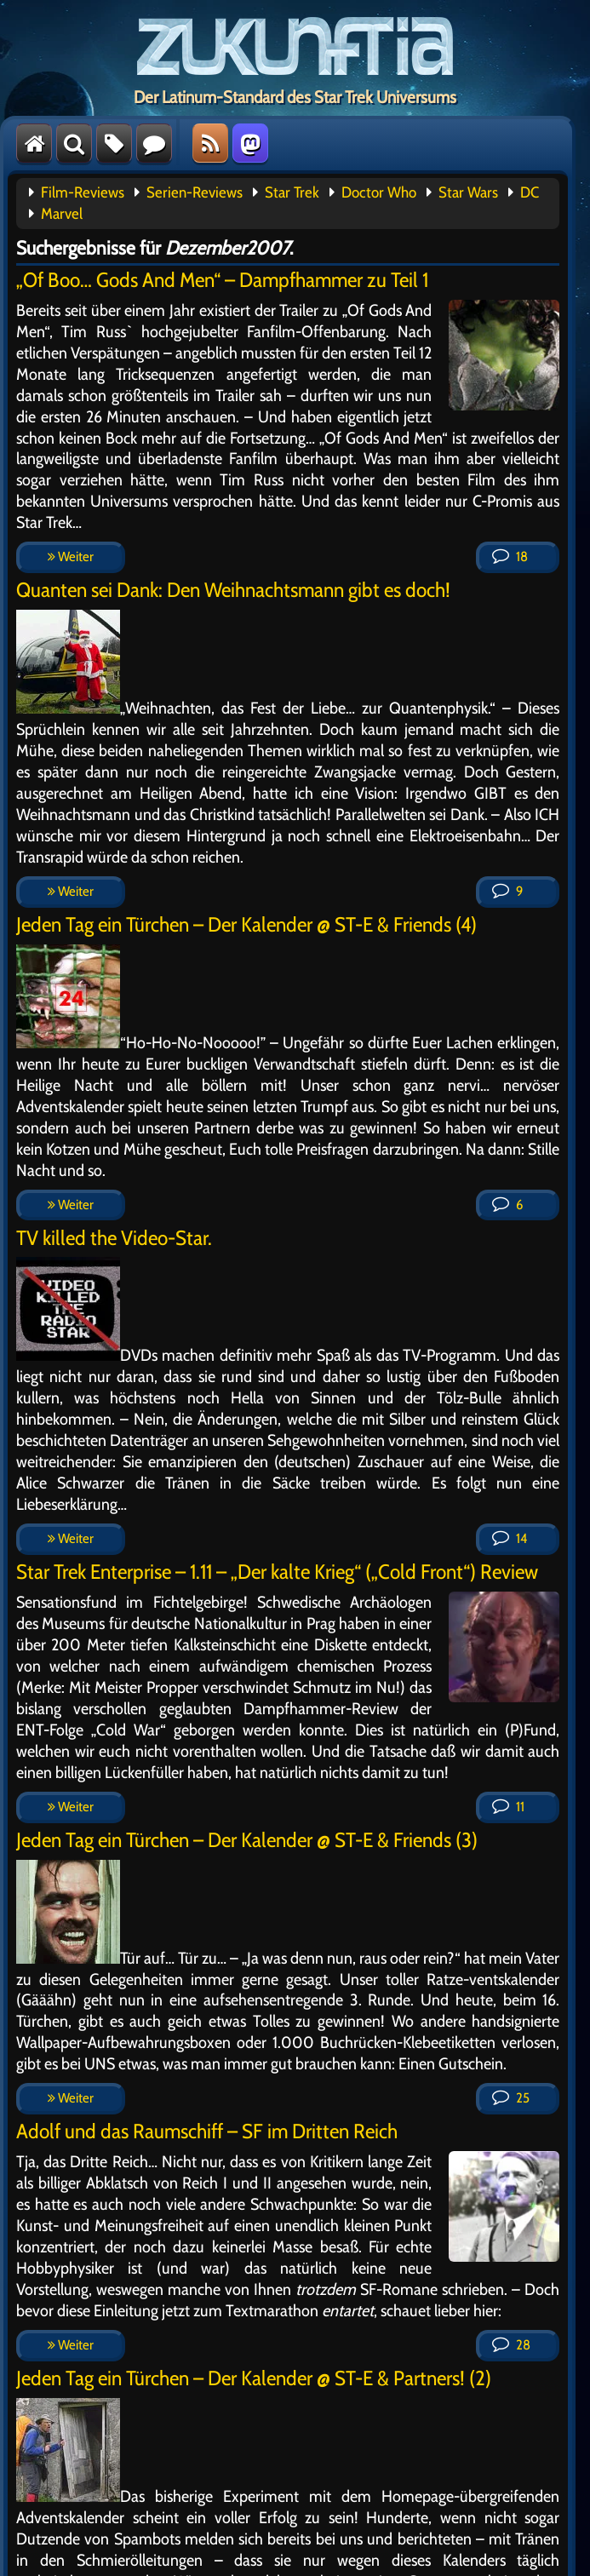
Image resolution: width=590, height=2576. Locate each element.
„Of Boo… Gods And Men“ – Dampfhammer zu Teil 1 (222, 279)
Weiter (71, 556)
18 (510, 556)
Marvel (62, 213)
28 (511, 2345)
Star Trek (292, 192)
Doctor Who (378, 192)
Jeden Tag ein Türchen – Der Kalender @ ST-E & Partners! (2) (253, 2378)
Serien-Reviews (194, 192)
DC (529, 192)
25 (511, 2098)
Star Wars (468, 192)
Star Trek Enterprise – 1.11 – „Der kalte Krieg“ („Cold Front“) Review (277, 1571)
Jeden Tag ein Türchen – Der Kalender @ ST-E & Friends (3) (247, 1839)
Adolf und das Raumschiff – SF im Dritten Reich (207, 2131)
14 (509, 1538)
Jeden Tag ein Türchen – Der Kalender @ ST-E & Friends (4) (246, 924)
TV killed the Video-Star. (114, 1237)
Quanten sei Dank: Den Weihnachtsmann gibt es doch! (233, 589)
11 (508, 1807)
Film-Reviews (82, 192)
